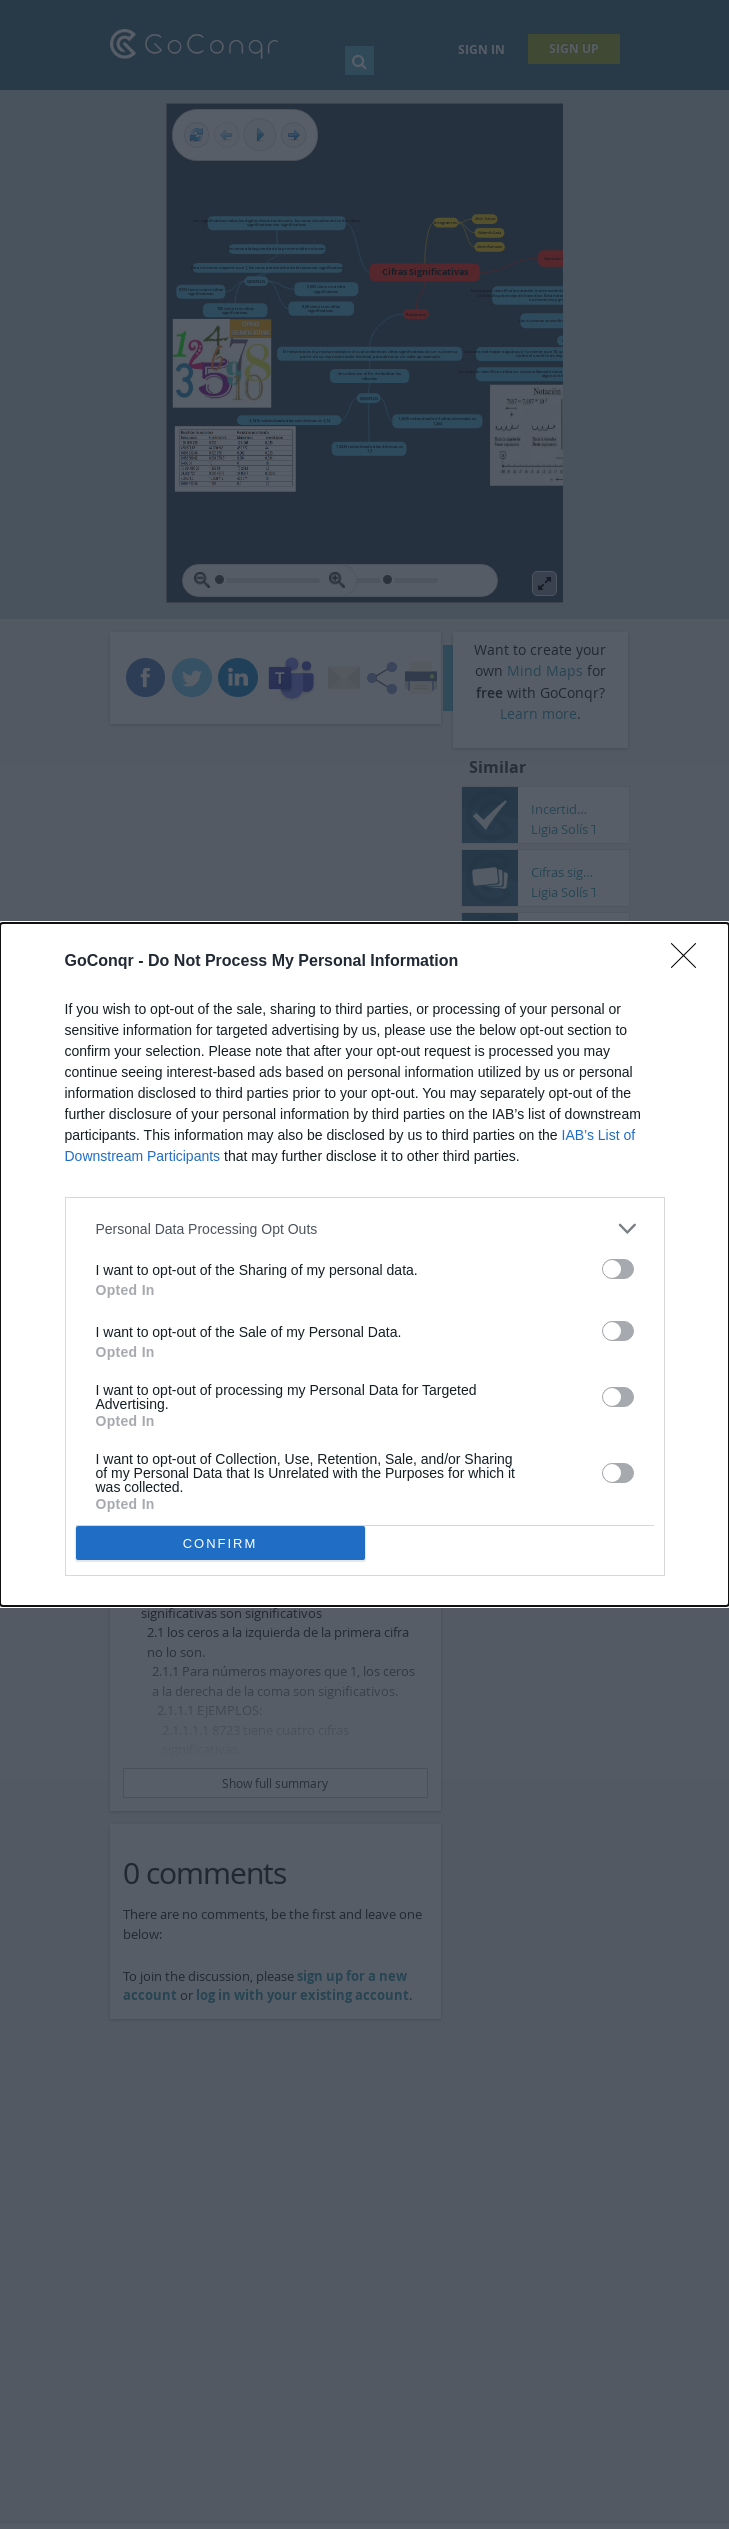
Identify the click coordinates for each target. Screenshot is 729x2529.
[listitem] (365, 1228)
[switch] (618, 1269)
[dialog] (364, 1264)
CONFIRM (220, 1543)
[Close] (690, 962)
